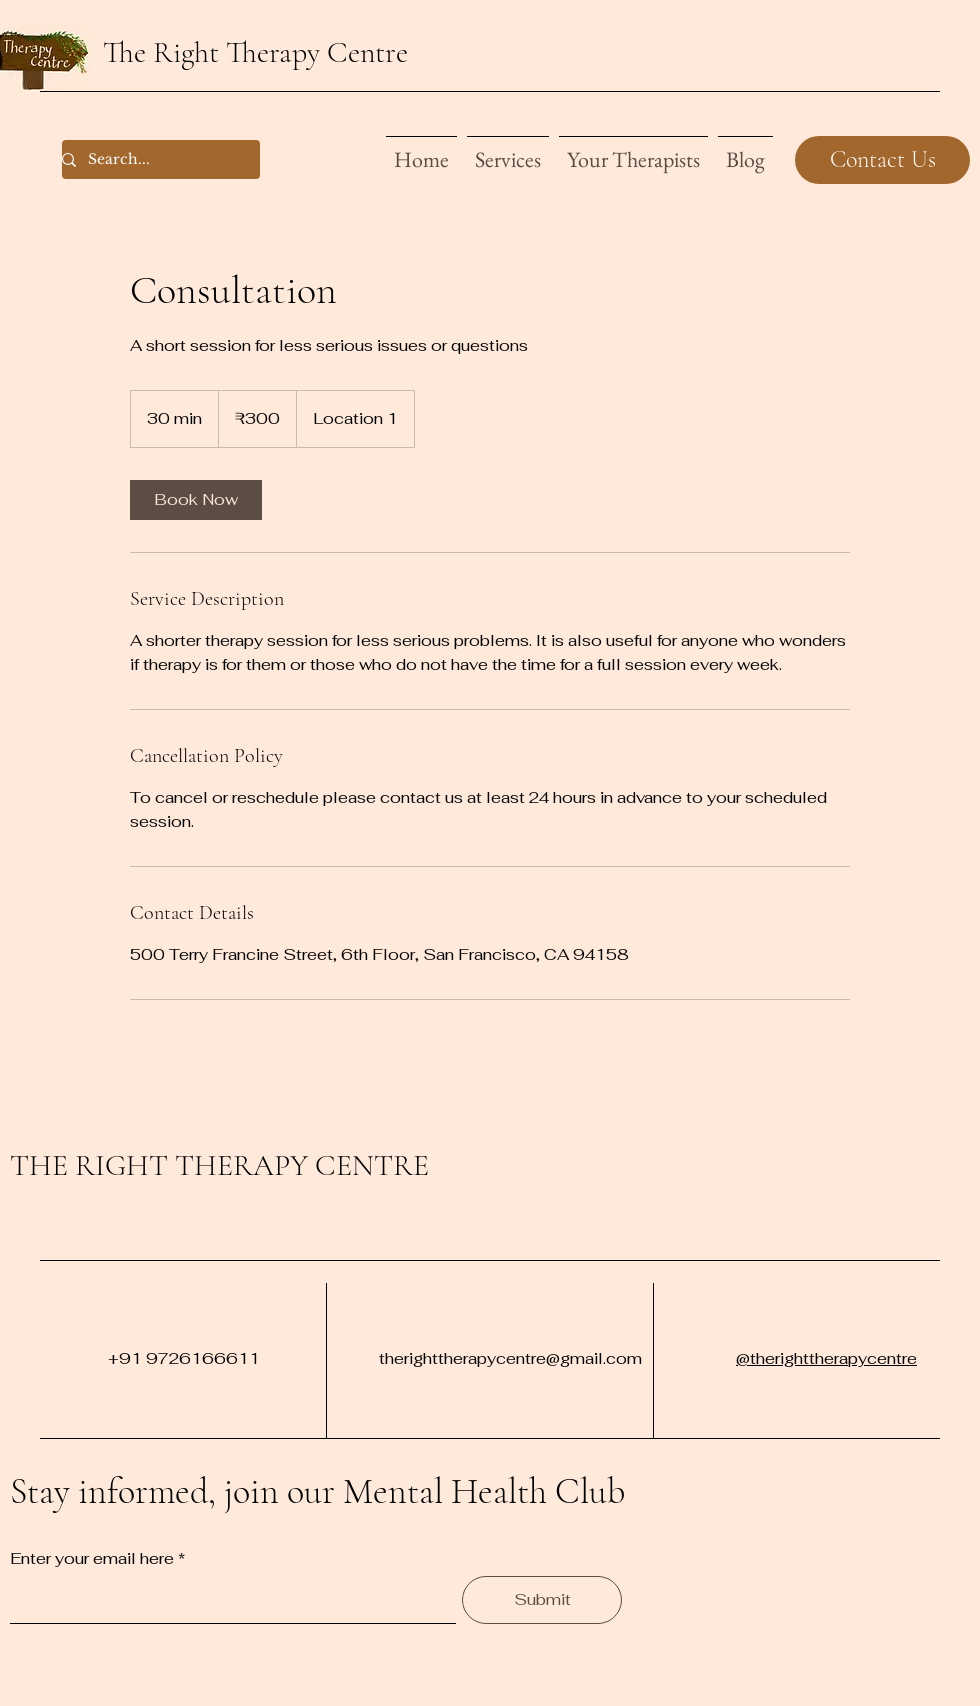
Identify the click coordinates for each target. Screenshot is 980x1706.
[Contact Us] (882, 160)
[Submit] (542, 1600)
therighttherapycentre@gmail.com (510, 1358)
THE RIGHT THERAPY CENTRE (219, 1165)
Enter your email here (92, 1559)
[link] (196, 500)
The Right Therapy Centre (255, 52)
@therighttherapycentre (826, 1358)
